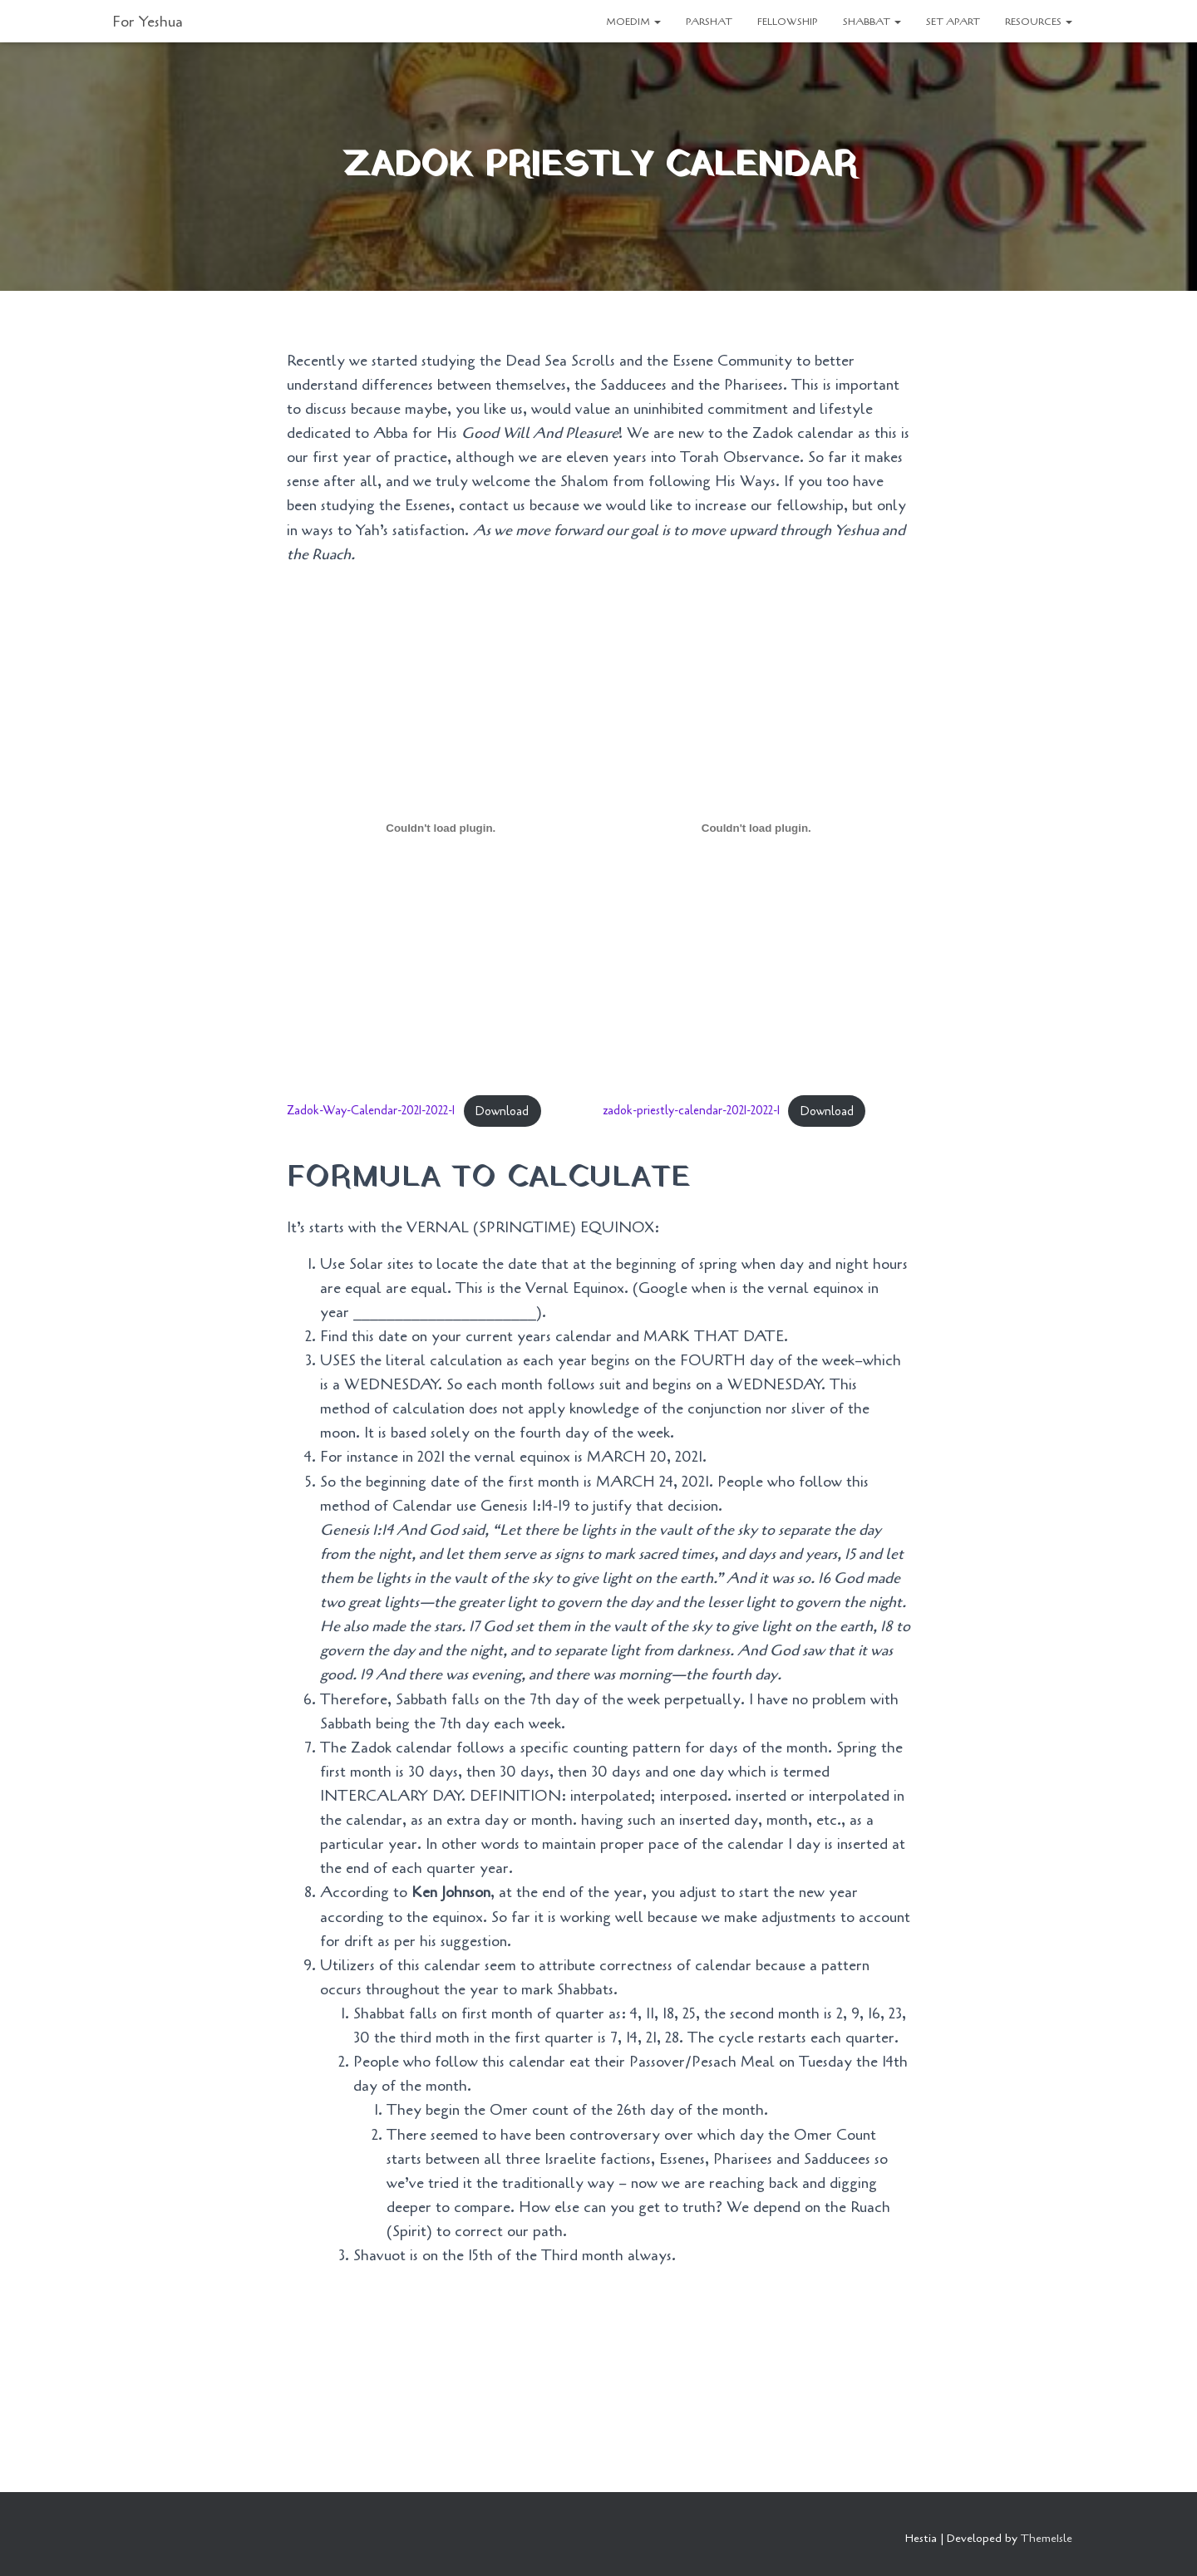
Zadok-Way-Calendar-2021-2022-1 (371, 1111)
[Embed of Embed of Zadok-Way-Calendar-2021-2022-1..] (441, 828)
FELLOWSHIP (787, 21)
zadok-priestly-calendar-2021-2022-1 (691, 1111)
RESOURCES (1038, 21)
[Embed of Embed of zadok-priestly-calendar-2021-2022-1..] (757, 828)
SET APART (953, 21)
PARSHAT (709, 21)
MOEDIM (633, 21)
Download (502, 1111)
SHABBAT (872, 21)
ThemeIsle (1046, 2538)
